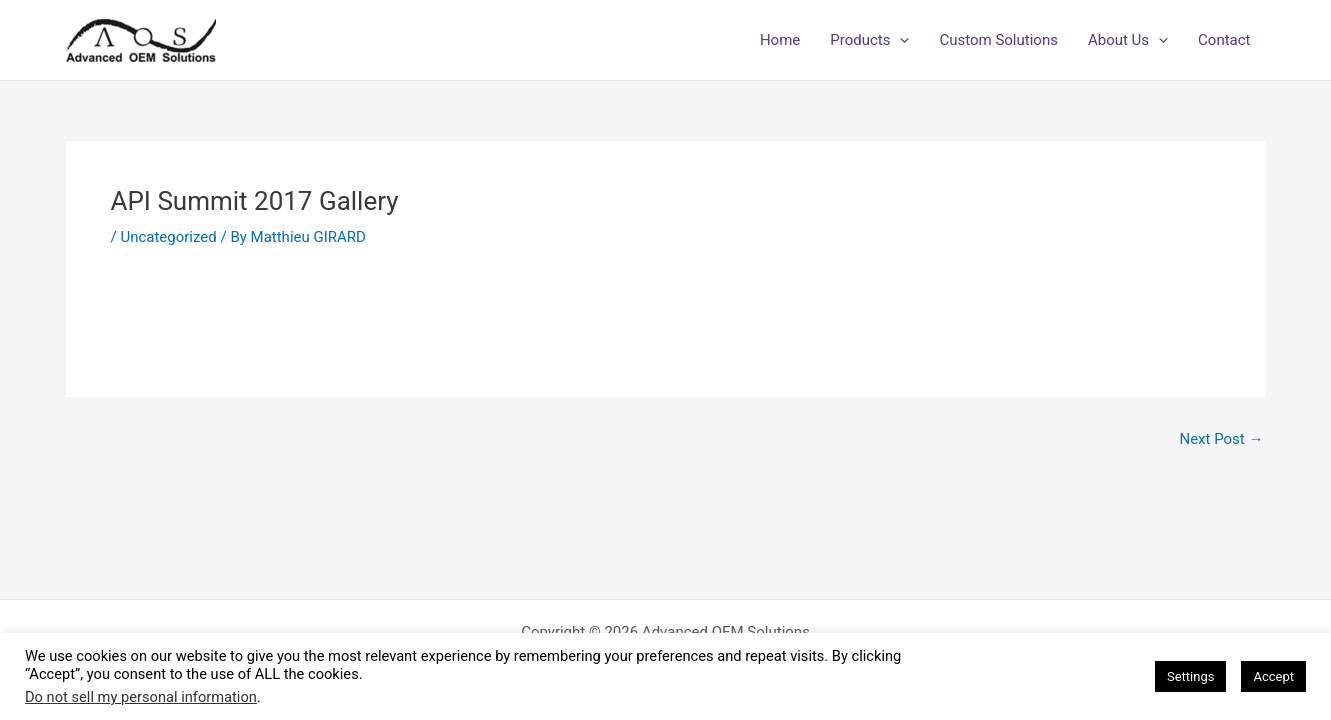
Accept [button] (1273, 676)
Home (780, 40)
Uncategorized (168, 237)
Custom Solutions (998, 40)
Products (869, 40)
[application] (899, 40)
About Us (1128, 40)
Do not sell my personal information (141, 697)
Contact (1224, 40)
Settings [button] (1190, 676)
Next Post (1221, 439)
